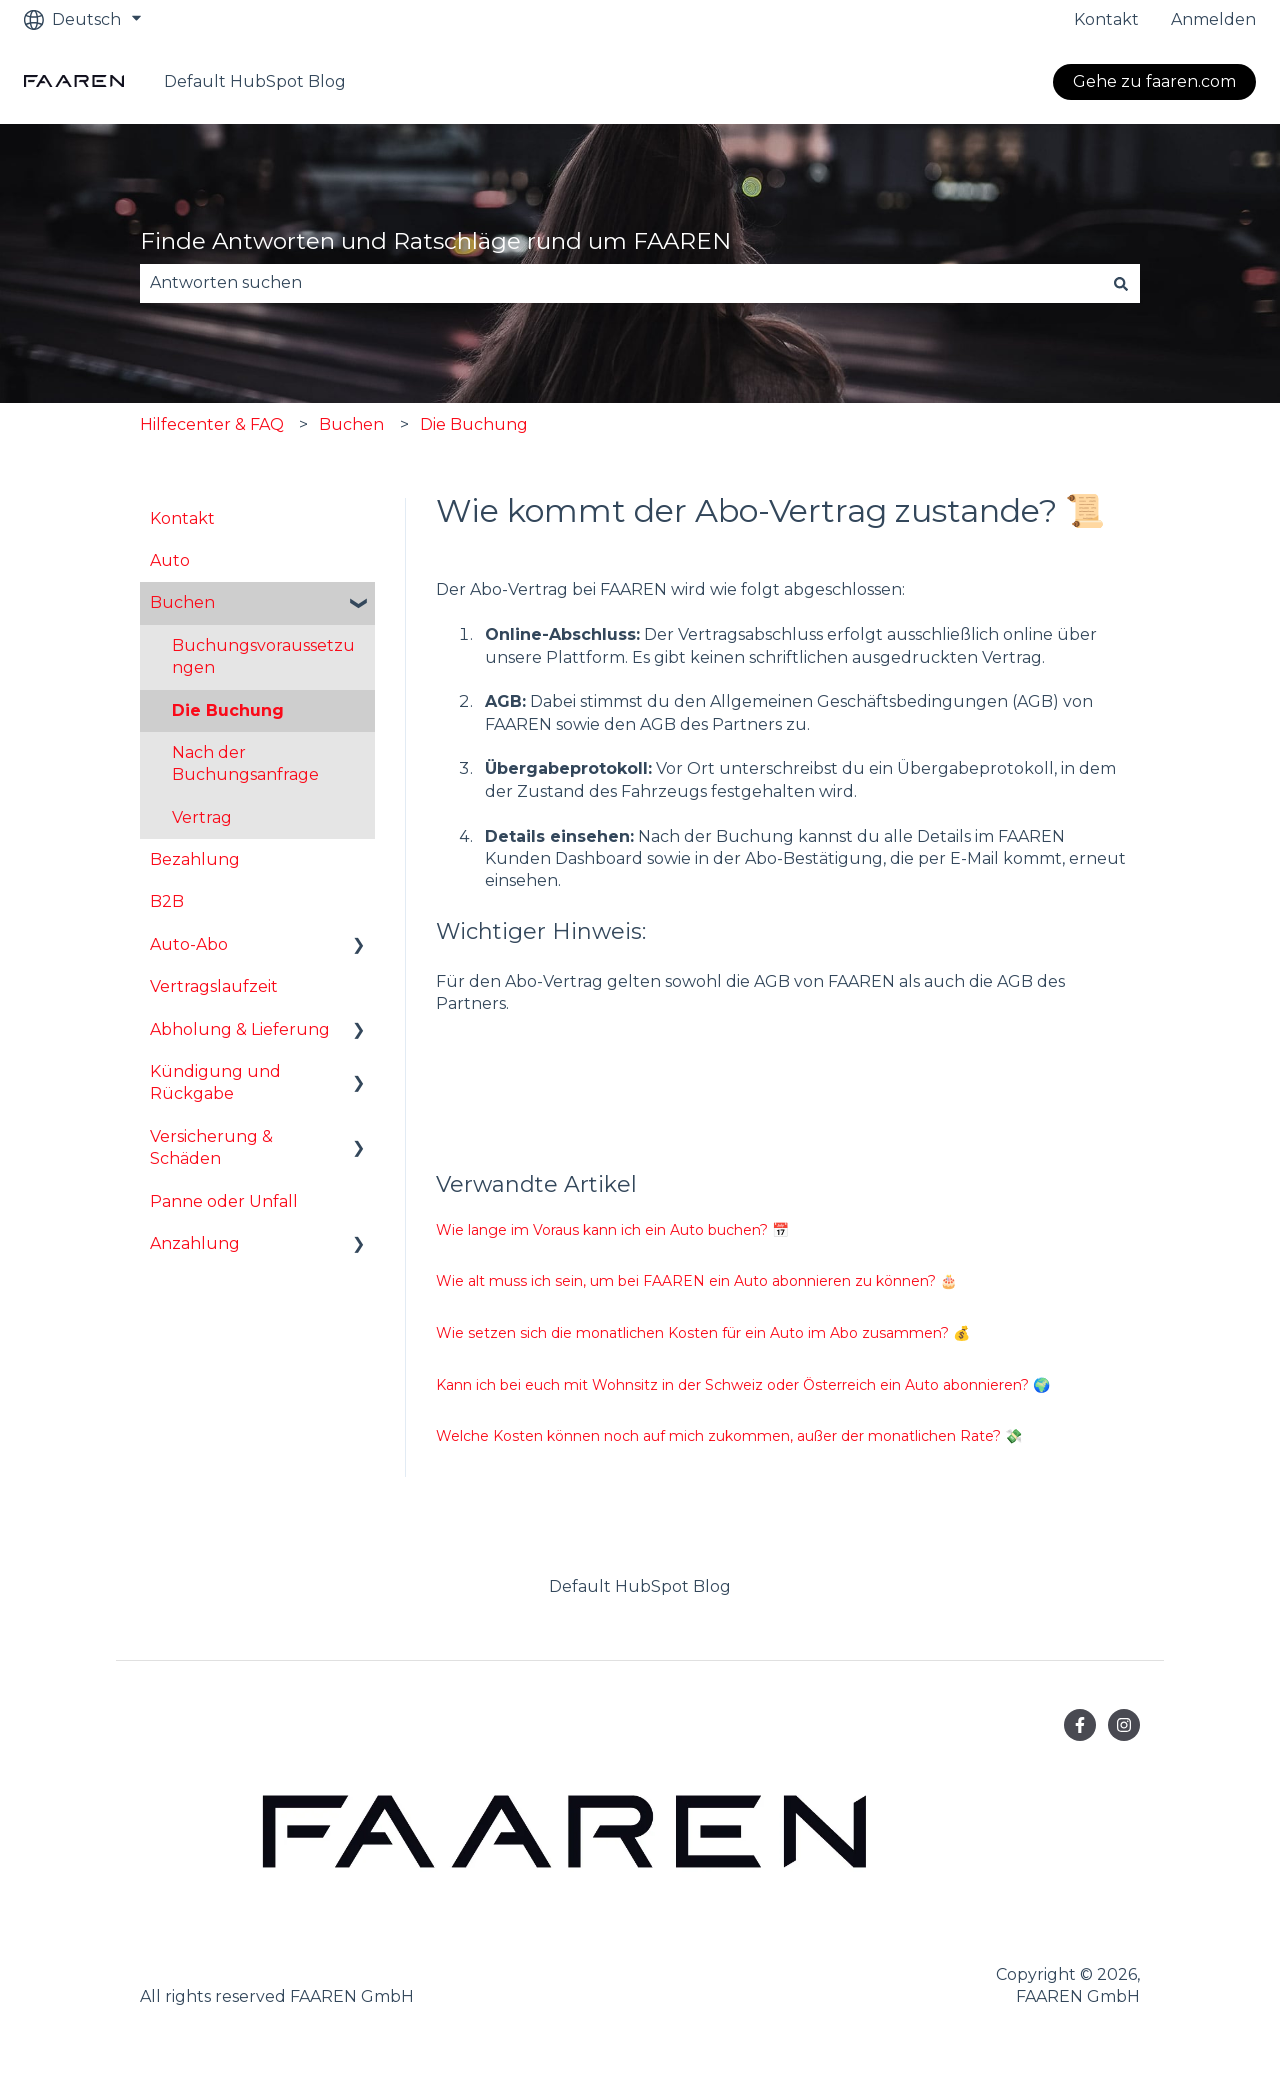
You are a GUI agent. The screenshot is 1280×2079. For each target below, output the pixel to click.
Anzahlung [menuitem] (195, 1243)
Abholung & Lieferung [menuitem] (240, 1029)
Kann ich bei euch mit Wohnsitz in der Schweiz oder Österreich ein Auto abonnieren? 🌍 (743, 1385)
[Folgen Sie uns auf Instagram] (1124, 1725)
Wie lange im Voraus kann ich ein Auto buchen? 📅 (612, 1230)
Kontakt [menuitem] (182, 518)
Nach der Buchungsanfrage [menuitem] (245, 763)
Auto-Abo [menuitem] (189, 944)
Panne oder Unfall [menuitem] (224, 1201)
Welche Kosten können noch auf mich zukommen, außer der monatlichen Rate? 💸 (729, 1436)
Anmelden (1213, 19)
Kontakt (1106, 19)
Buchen (351, 424)
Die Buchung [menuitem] (228, 710)
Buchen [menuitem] (182, 602)
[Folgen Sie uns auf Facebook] (1080, 1725)
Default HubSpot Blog (255, 81)
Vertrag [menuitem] (202, 817)
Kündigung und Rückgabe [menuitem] (215, 1082)
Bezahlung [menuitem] (195, 859)
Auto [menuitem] (170, 560)
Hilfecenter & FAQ (212, 424)
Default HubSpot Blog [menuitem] (640, 1586)
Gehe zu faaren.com (1154, 81)
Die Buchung (474, 424)
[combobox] (621, 283)
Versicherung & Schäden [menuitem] (211, 1147)
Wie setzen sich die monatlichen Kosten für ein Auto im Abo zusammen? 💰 (703, 1333)
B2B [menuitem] (167, 901)
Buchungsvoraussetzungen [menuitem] (263, 656)
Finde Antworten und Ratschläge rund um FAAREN (435, 241)
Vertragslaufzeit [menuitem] (214, 986)
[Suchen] (1121, 283)
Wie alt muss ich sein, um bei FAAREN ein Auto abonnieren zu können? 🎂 (696, 1281)
